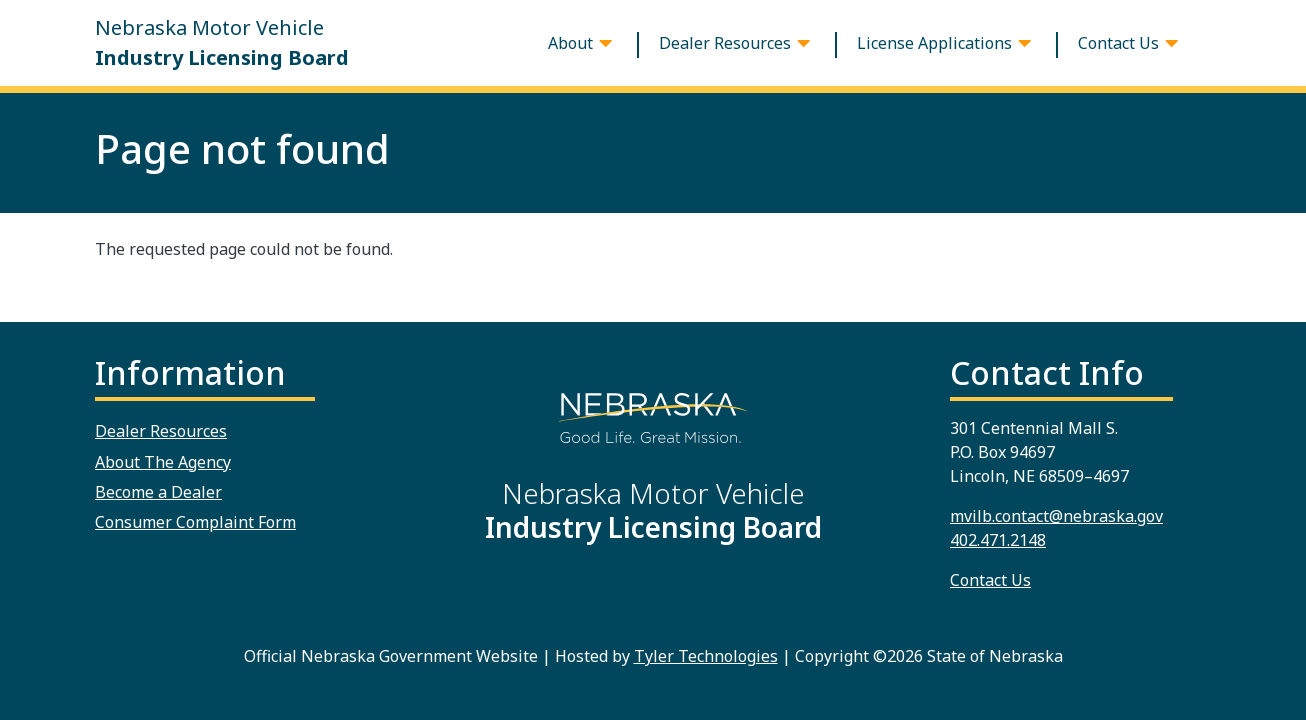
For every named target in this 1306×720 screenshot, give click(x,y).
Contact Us (990, 580)
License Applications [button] (934, 43)
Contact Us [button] (1118, 43)
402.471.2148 (998, 540)
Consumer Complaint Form (195, 522)
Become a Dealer (158, 492)
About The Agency (163, 462)
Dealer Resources (161, 431)
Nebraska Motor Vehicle (222, 43)
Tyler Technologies (706, 656)
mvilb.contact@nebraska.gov (1056, 516)
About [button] (570, 43)
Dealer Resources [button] (725, 43)
